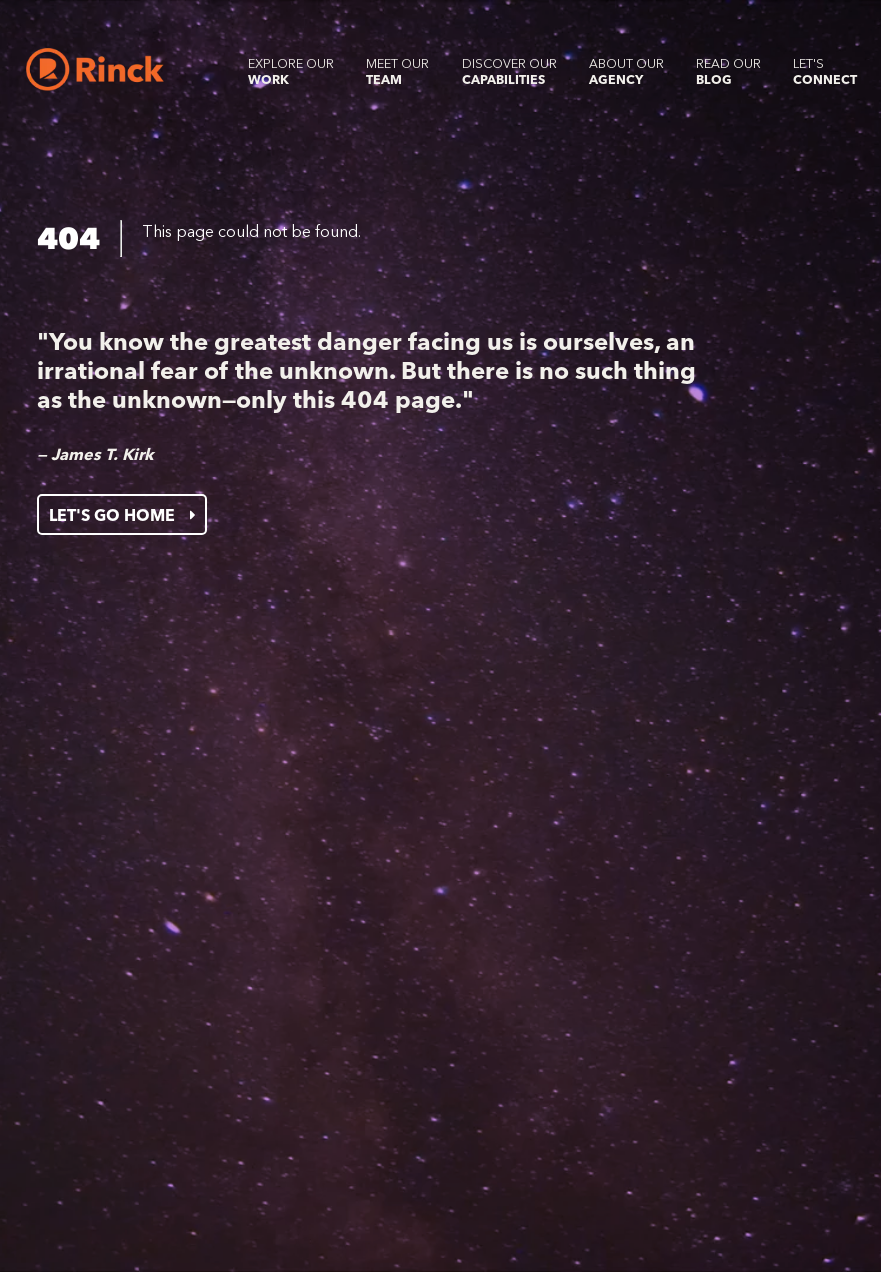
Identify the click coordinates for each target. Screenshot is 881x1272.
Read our (728, 71)
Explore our (291, 71)
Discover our (509, 71)
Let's (825, 71)
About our (626, 71)
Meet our (397, 71)
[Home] (94, 69)
